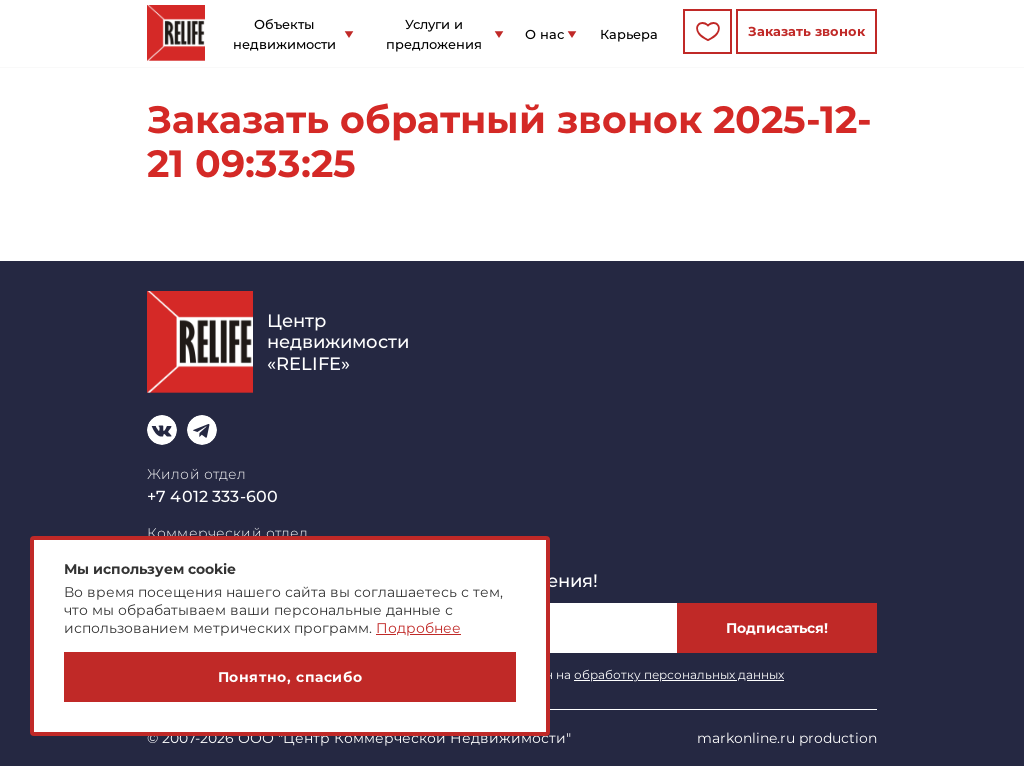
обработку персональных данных (679, 674)
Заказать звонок (806, 31)
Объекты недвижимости (284, 34)
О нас (544, 34)
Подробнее (418, 628)
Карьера (629, 34)
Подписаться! (777, 628)
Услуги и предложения (434, 34)
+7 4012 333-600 (212, 496)
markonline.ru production (787, 738)
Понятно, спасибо (290, 677)
